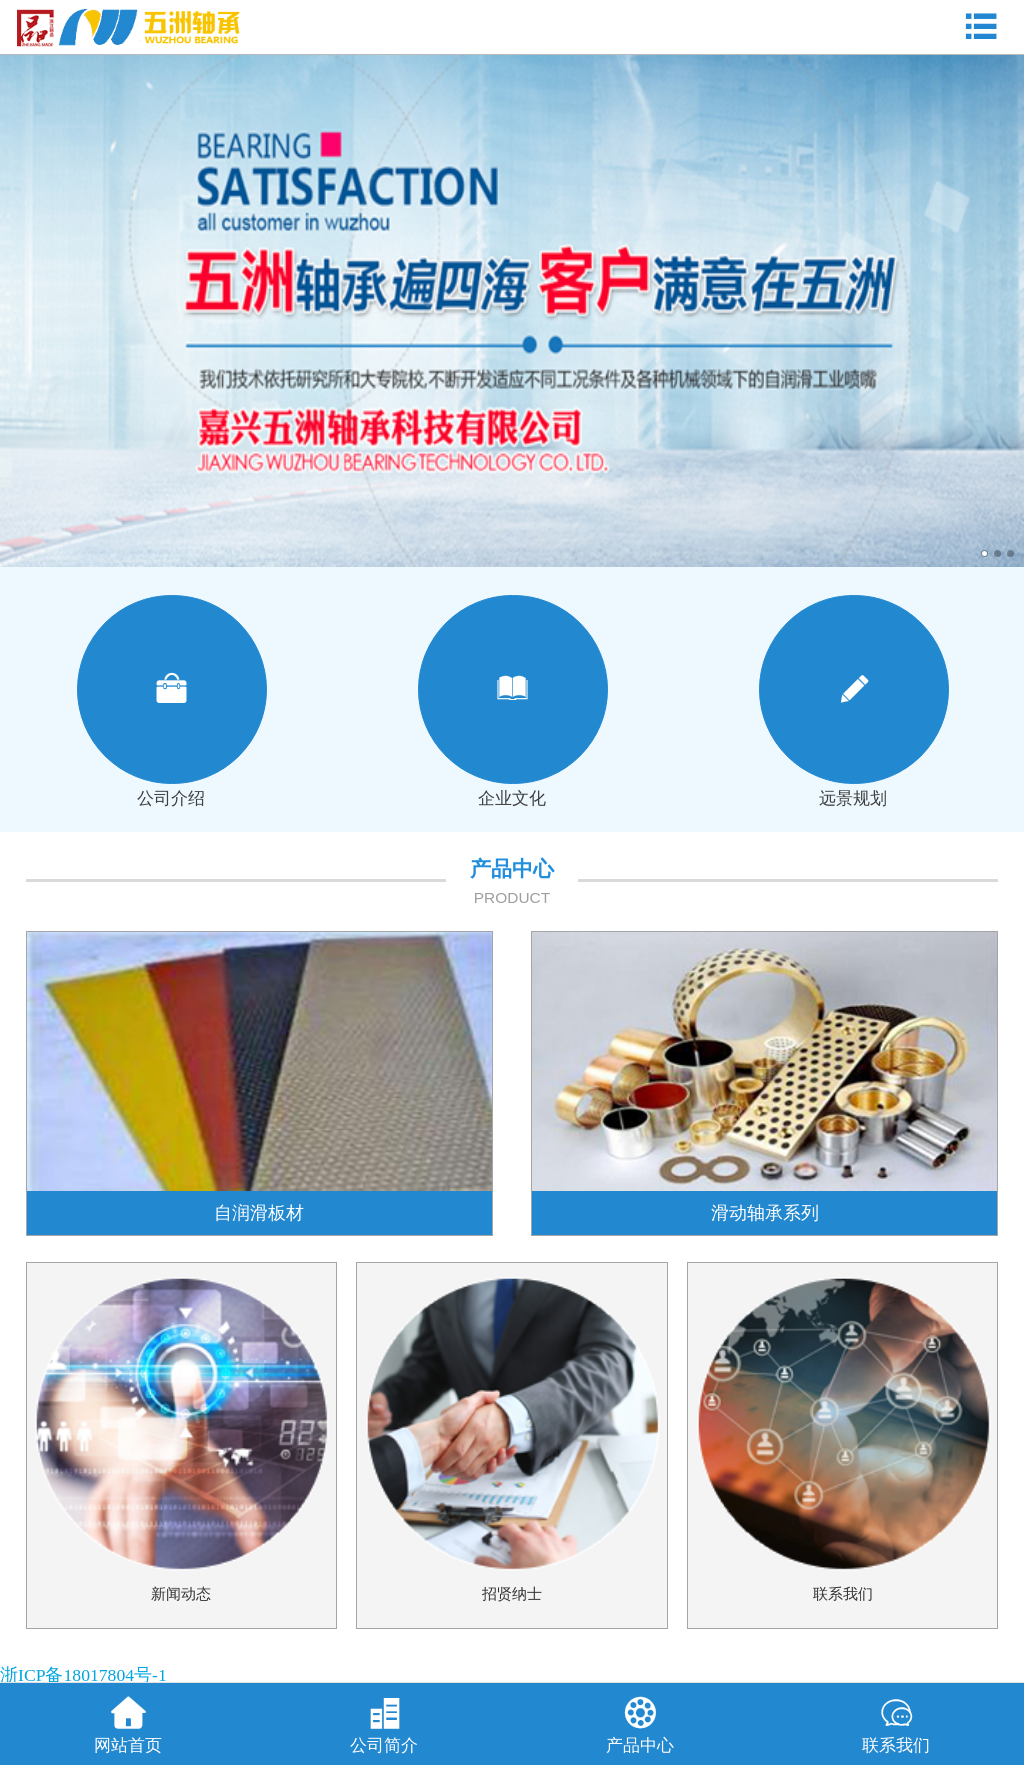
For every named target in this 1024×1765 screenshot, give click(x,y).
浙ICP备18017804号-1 (83, 1675)
